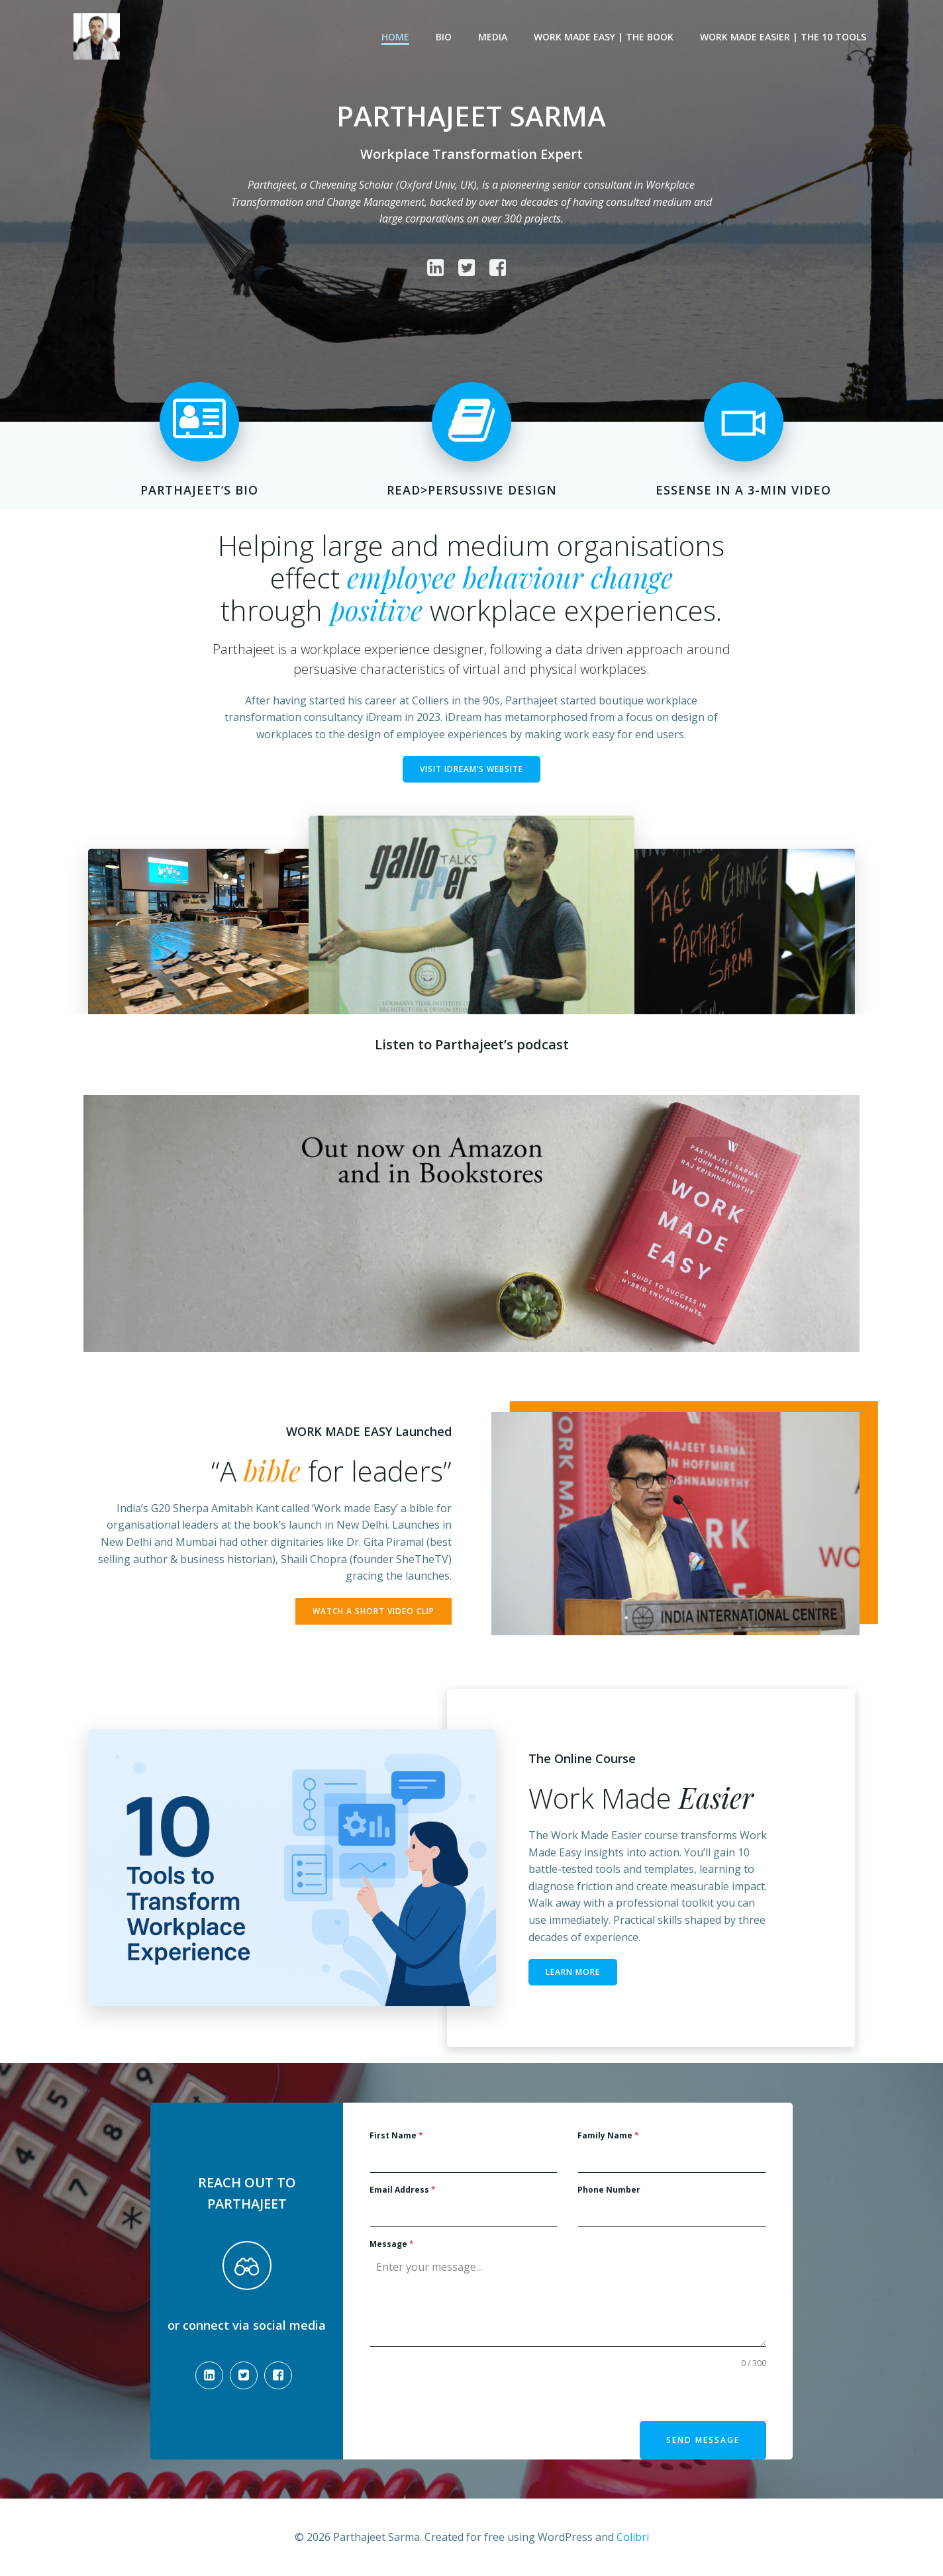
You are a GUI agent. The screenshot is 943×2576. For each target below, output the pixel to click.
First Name (396, 2135)
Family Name (608, 2135)
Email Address (403, 2189)
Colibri (633, 2537)
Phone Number (608, 2189)
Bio (444, 36)
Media (492, 36)
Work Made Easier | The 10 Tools (783, 36)
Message (392, 2244)
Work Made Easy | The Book (603, 36)
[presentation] (470, 2395)
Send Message (703, 2440)
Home (395, 36)
